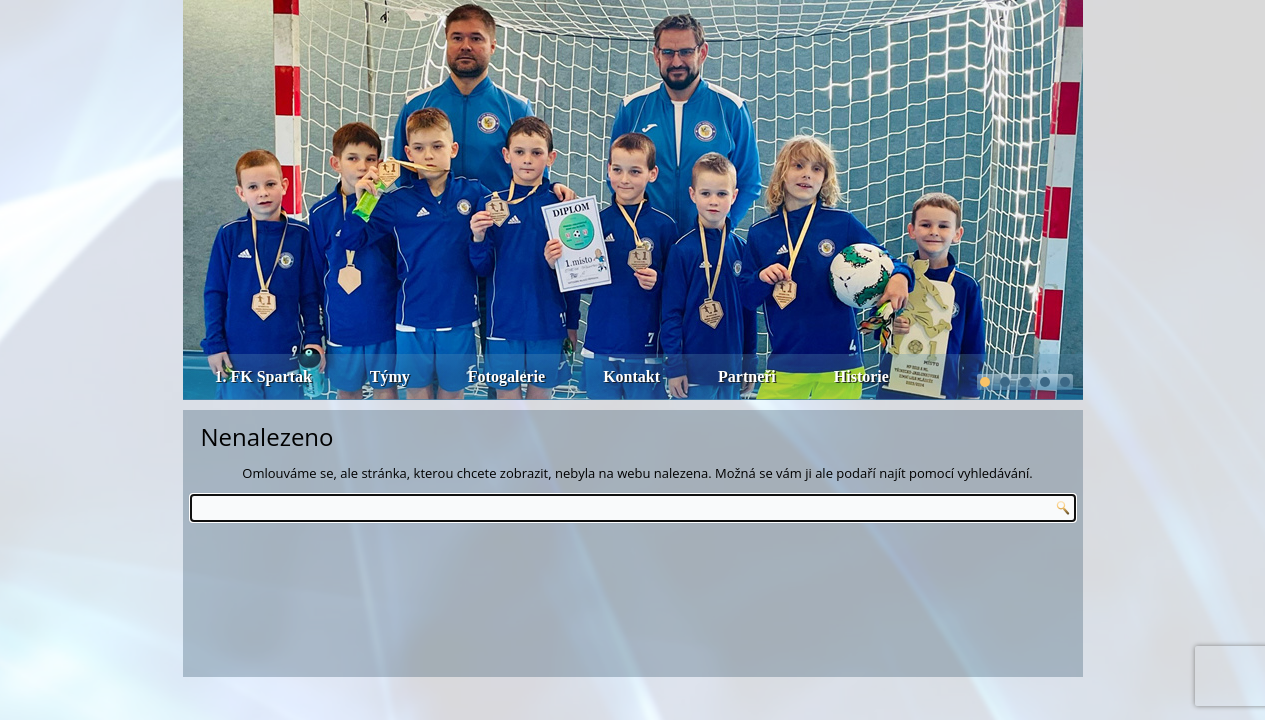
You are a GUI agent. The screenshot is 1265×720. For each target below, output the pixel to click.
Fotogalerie (506, 376)
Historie (861, 376)
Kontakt (631, 376)
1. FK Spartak (263, 376)
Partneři (747, 376)
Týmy (390, 376)
